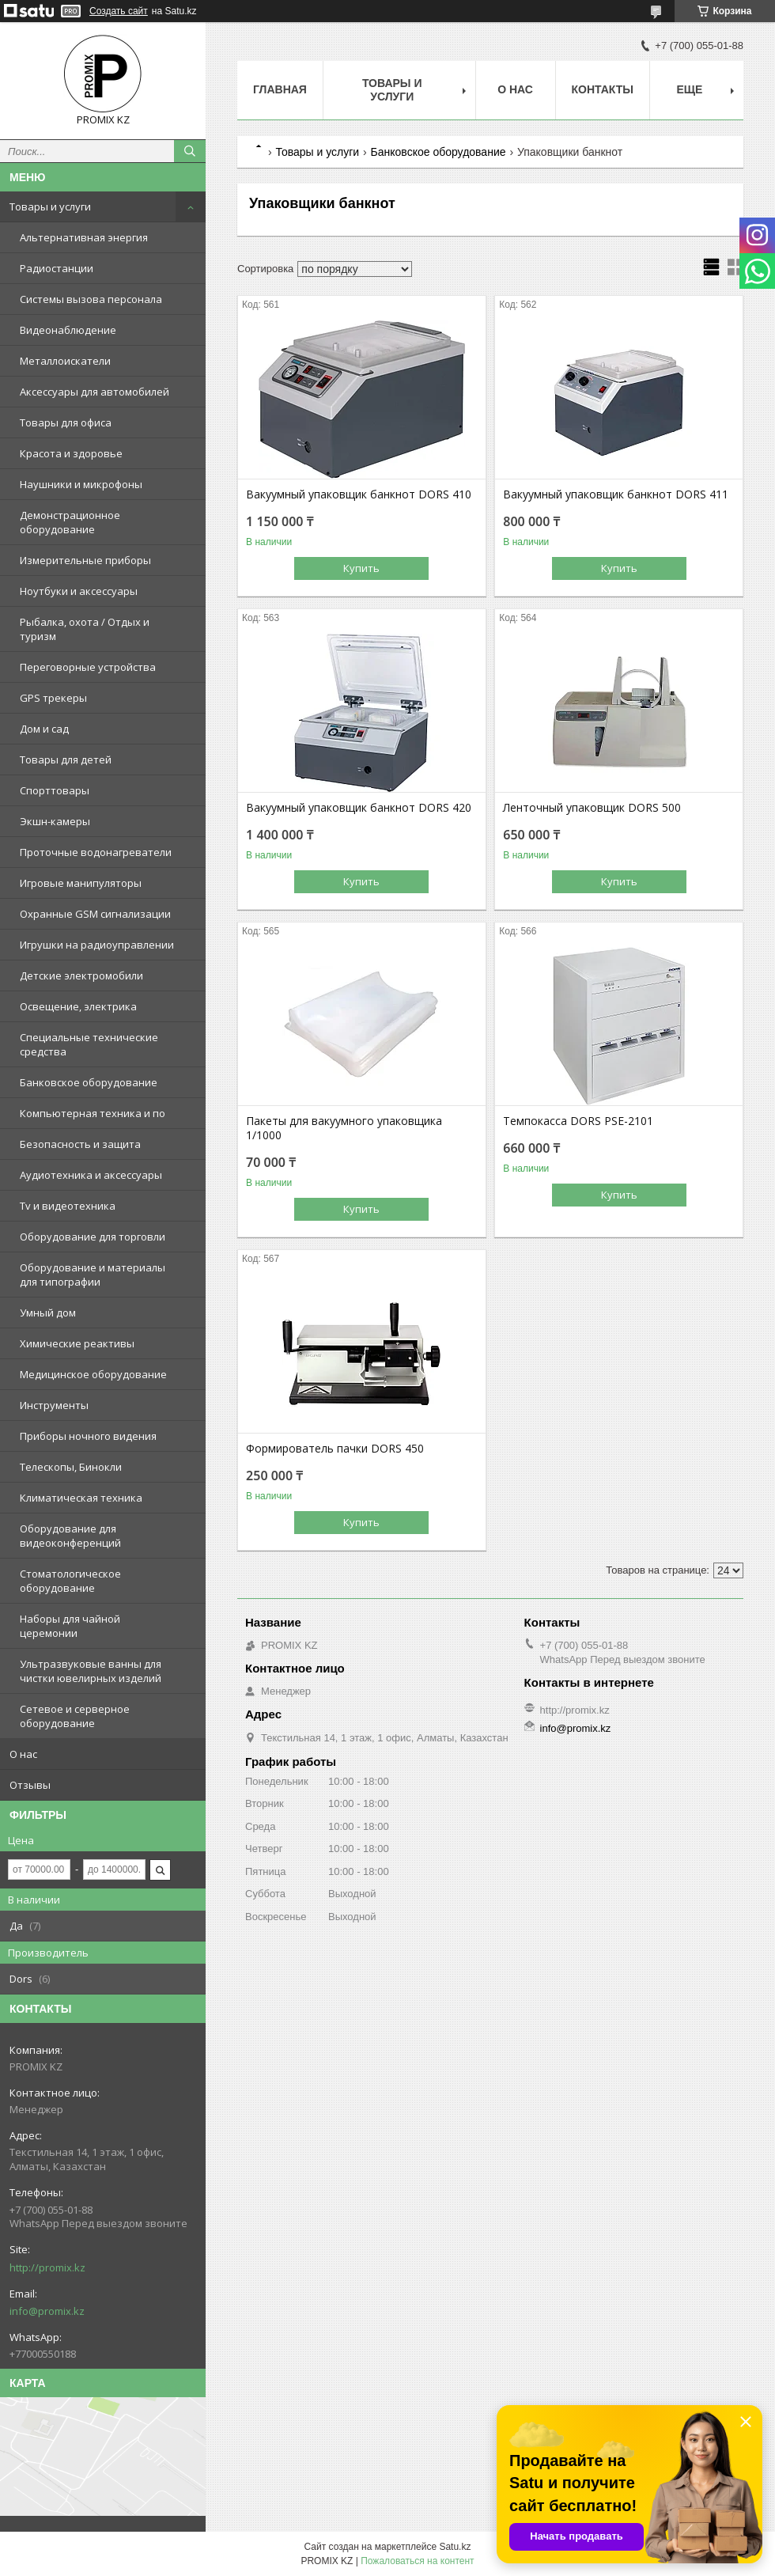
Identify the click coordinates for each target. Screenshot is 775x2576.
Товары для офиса (66, 422)
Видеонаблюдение (68, 330)
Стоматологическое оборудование (70, 1580)
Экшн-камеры (55, 821)
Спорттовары (54, 790)
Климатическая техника (81, 1498)
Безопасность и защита (80, 1144)
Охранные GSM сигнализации (95, 914)
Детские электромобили (81, 975)
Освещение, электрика (78, 1006)
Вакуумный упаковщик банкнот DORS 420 (358, 808)
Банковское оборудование (88, 1082)
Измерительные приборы (85, 560)
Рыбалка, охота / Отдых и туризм (84, 629)
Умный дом (48, 1312)
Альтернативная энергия (84, 237)
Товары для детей (66, 759)
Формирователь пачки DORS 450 (335, 1448)
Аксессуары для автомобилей (94, 392)
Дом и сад (44, 729)
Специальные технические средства (89, 1044)
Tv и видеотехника (67, 1206)
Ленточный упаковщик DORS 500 (592, 808)
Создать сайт (118, 11)
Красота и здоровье (71, 453)
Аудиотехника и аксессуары (91, 1175)
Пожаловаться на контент (417, 2561)
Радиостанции (56, 268)
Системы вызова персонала (91, 299)
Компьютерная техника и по (92, 1113)
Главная (280, 89)
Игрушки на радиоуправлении (97, 945)
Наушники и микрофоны (81, 484)
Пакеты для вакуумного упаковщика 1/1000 (344, 1128)
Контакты (602, 89)
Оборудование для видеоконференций (70, 1535)
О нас (23, 1754)
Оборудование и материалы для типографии (92, 1274)
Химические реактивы (77, 1343)
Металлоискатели (65, 361)
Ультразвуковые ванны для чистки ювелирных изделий (90, 1671)
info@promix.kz (47, 2311)
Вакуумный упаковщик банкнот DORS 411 (615, 494)
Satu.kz (455, 2546)
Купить (361, 568)
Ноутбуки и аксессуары (79, 591)
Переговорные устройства (88, 667)
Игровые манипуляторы (81, 883)
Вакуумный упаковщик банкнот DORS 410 (358, 494)
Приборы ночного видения (88, 1436)
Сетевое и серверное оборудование (75, 1716)
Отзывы (30, 1785)
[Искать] (190, 151)
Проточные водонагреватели (96, 852)
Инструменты (54, 1405)
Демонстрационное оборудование (70, 522)
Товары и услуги (50, 206)
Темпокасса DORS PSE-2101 (578, 1121)
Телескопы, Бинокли (71, 1467)
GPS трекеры (53, 698)
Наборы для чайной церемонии (70, 1626)
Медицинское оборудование (93, 1374)
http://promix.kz (47, 2267)
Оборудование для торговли (92, 1236)
